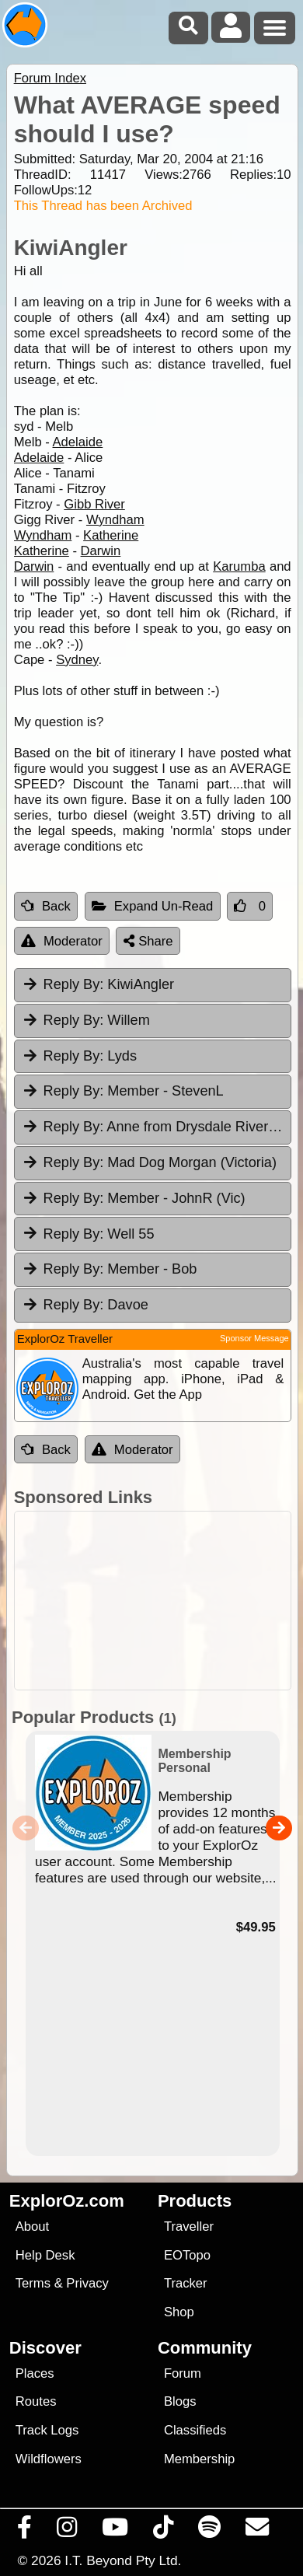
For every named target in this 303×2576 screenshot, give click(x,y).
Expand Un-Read (153, 906)
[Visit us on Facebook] (25, 2531)
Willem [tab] (86, 1020)
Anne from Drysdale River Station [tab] (156, 1126)
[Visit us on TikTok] (163, 2531)
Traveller (189, 2226)
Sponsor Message (254, 1338)
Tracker (185, 2283)
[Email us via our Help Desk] (257, 2531)
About (32, 2226)
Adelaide (78, 442)
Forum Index (50, 78)
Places (35, 2373)
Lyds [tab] (79, 1056)
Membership (199, 2459)
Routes (36, 2401)
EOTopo (187, 2255)
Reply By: (74, 984)
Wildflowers (49, 2459)
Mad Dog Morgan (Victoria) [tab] (149, 1162)
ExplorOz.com (66, 2201)
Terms (33, 2283)
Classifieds (195, 2430)
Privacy (87, 2283)
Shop (179, 2312)
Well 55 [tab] (88, 1233)
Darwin (101, 551)
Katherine (110, 535)
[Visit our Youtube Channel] (115, 2531)
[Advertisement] (159, 1600)
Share (148, 941)
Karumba (239, 566)
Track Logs (47, 2430)
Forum (182, 2373)
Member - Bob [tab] (109, 1269)
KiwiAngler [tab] (98, 984)
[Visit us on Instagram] (67, 2531)
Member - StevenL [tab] (123, 1091)
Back (46, 906)
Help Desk (45, 2255)
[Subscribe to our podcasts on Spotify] (210, 2531)
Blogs (180, 2401)
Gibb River (94, 504)
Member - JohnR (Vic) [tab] (134, 1198)
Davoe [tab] (85, 1304)
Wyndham (115, 519)
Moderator (62, 941)
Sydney (77, 659)
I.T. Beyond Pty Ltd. (122, 2560)
